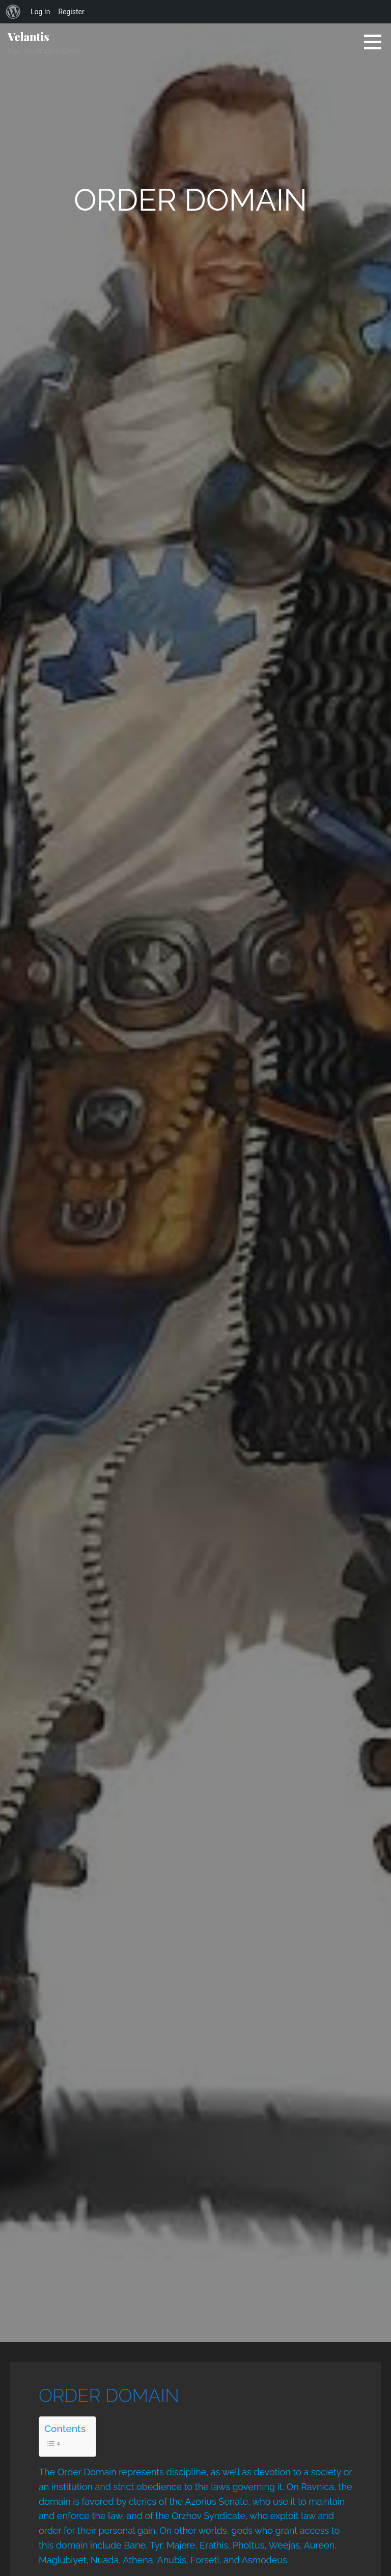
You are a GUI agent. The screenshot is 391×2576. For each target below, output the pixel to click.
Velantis (28, 36)
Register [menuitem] (71, 12)
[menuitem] (13, 11)
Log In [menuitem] (40, 12)
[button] (376, 41)
